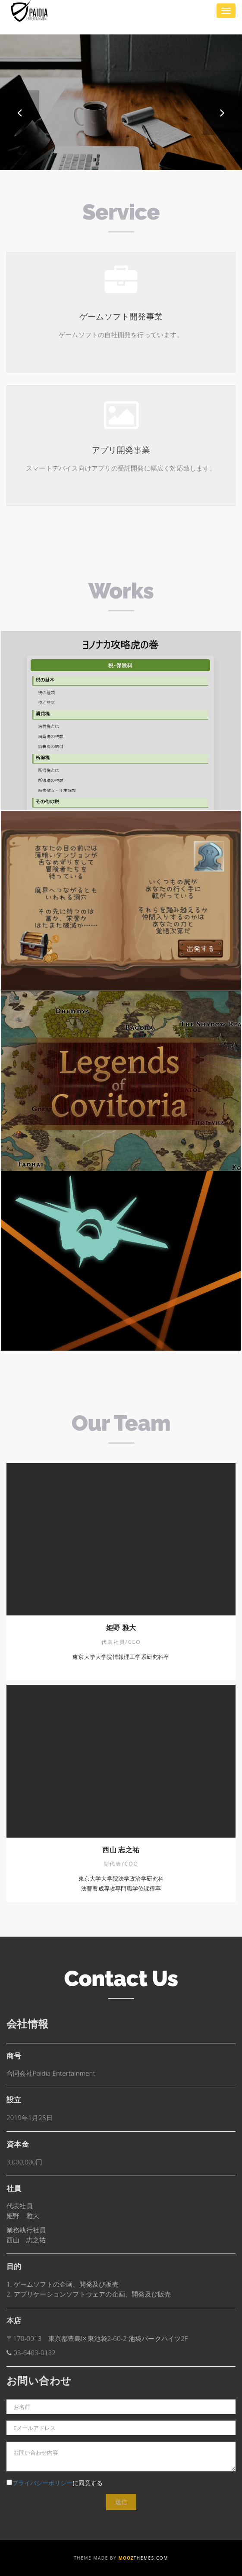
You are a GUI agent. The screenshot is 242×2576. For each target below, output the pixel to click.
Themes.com (143, 2558)
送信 (121, 2502)
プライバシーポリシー (42, 2483)
